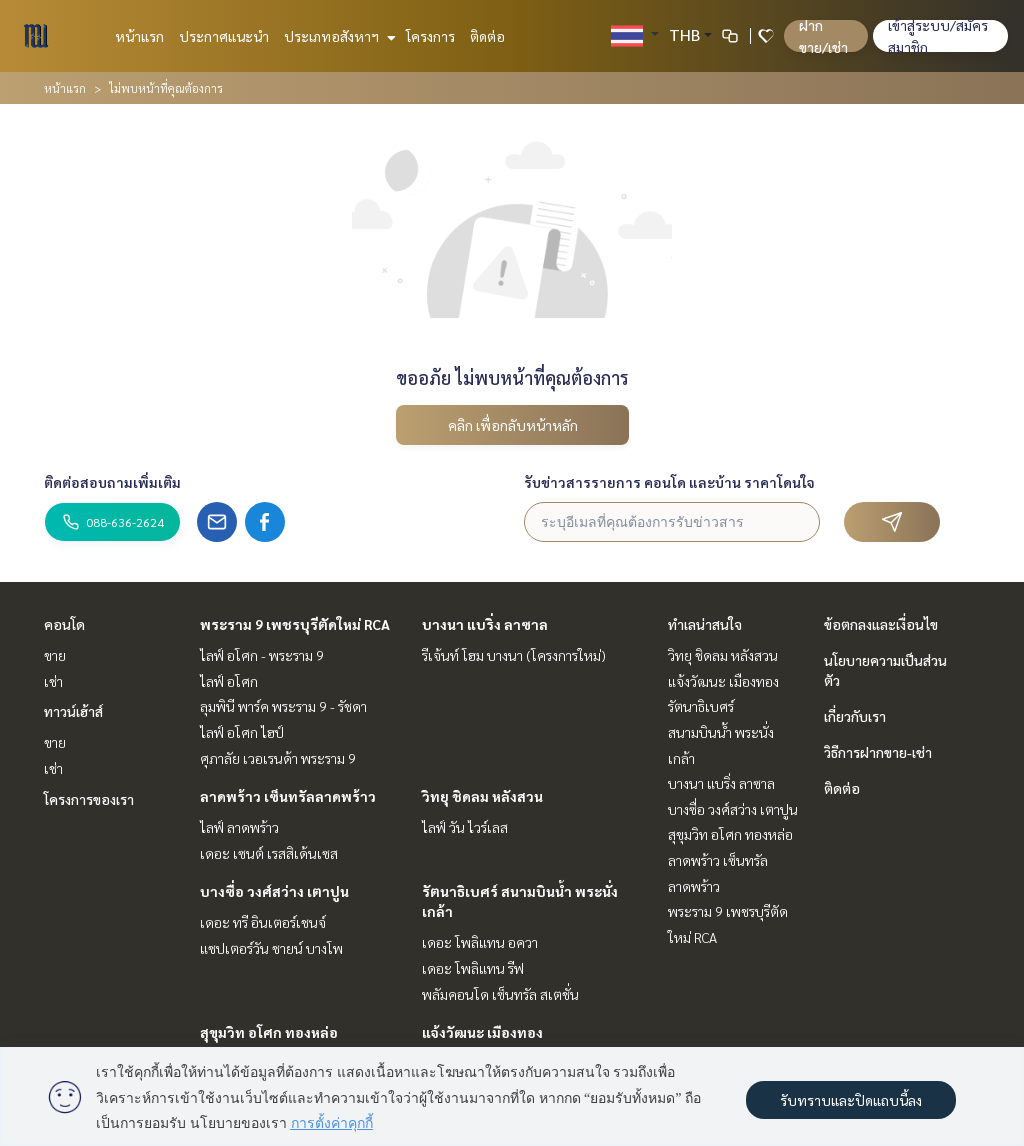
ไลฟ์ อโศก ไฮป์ (242, 732)
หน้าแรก (139, 36)
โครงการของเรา (89, 799)
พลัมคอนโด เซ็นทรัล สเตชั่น (500, 994)
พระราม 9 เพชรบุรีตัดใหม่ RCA (295, 624)
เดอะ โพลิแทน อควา (480, 942)
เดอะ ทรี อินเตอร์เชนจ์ (263, 922)
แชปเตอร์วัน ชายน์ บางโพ (271, 948)
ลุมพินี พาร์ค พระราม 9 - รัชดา (283, 706)
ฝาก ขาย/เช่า (823, 36)
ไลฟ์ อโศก (229, 681)
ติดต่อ (487, 36)
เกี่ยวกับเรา (855, 716)
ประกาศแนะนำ (224, 36)
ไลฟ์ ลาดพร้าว (239, 827)
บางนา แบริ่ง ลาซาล (485, 624)
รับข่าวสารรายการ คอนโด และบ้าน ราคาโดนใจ (669, 482)
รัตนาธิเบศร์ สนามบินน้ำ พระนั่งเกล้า (721, 731)
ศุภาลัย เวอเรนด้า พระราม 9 (278, 758)
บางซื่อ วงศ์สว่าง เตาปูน (274, 891)
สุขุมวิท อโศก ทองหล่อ (269, 1032)
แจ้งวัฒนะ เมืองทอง (482, 1032)
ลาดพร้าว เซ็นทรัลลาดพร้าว (288, 796)
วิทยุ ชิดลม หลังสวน (482, 796)
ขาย (55, 655)
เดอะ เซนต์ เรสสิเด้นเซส (269, 853)
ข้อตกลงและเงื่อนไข (881, 624)
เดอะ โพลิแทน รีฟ (473, 968)
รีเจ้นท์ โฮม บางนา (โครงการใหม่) (514, 655)
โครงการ (430, 36)
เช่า (53, 681)
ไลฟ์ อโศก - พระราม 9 (262, 655)
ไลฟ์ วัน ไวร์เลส (465, 827)
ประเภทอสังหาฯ (337, 36)
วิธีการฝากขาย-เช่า (878, 752)
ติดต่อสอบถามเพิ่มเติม (112, 482)
